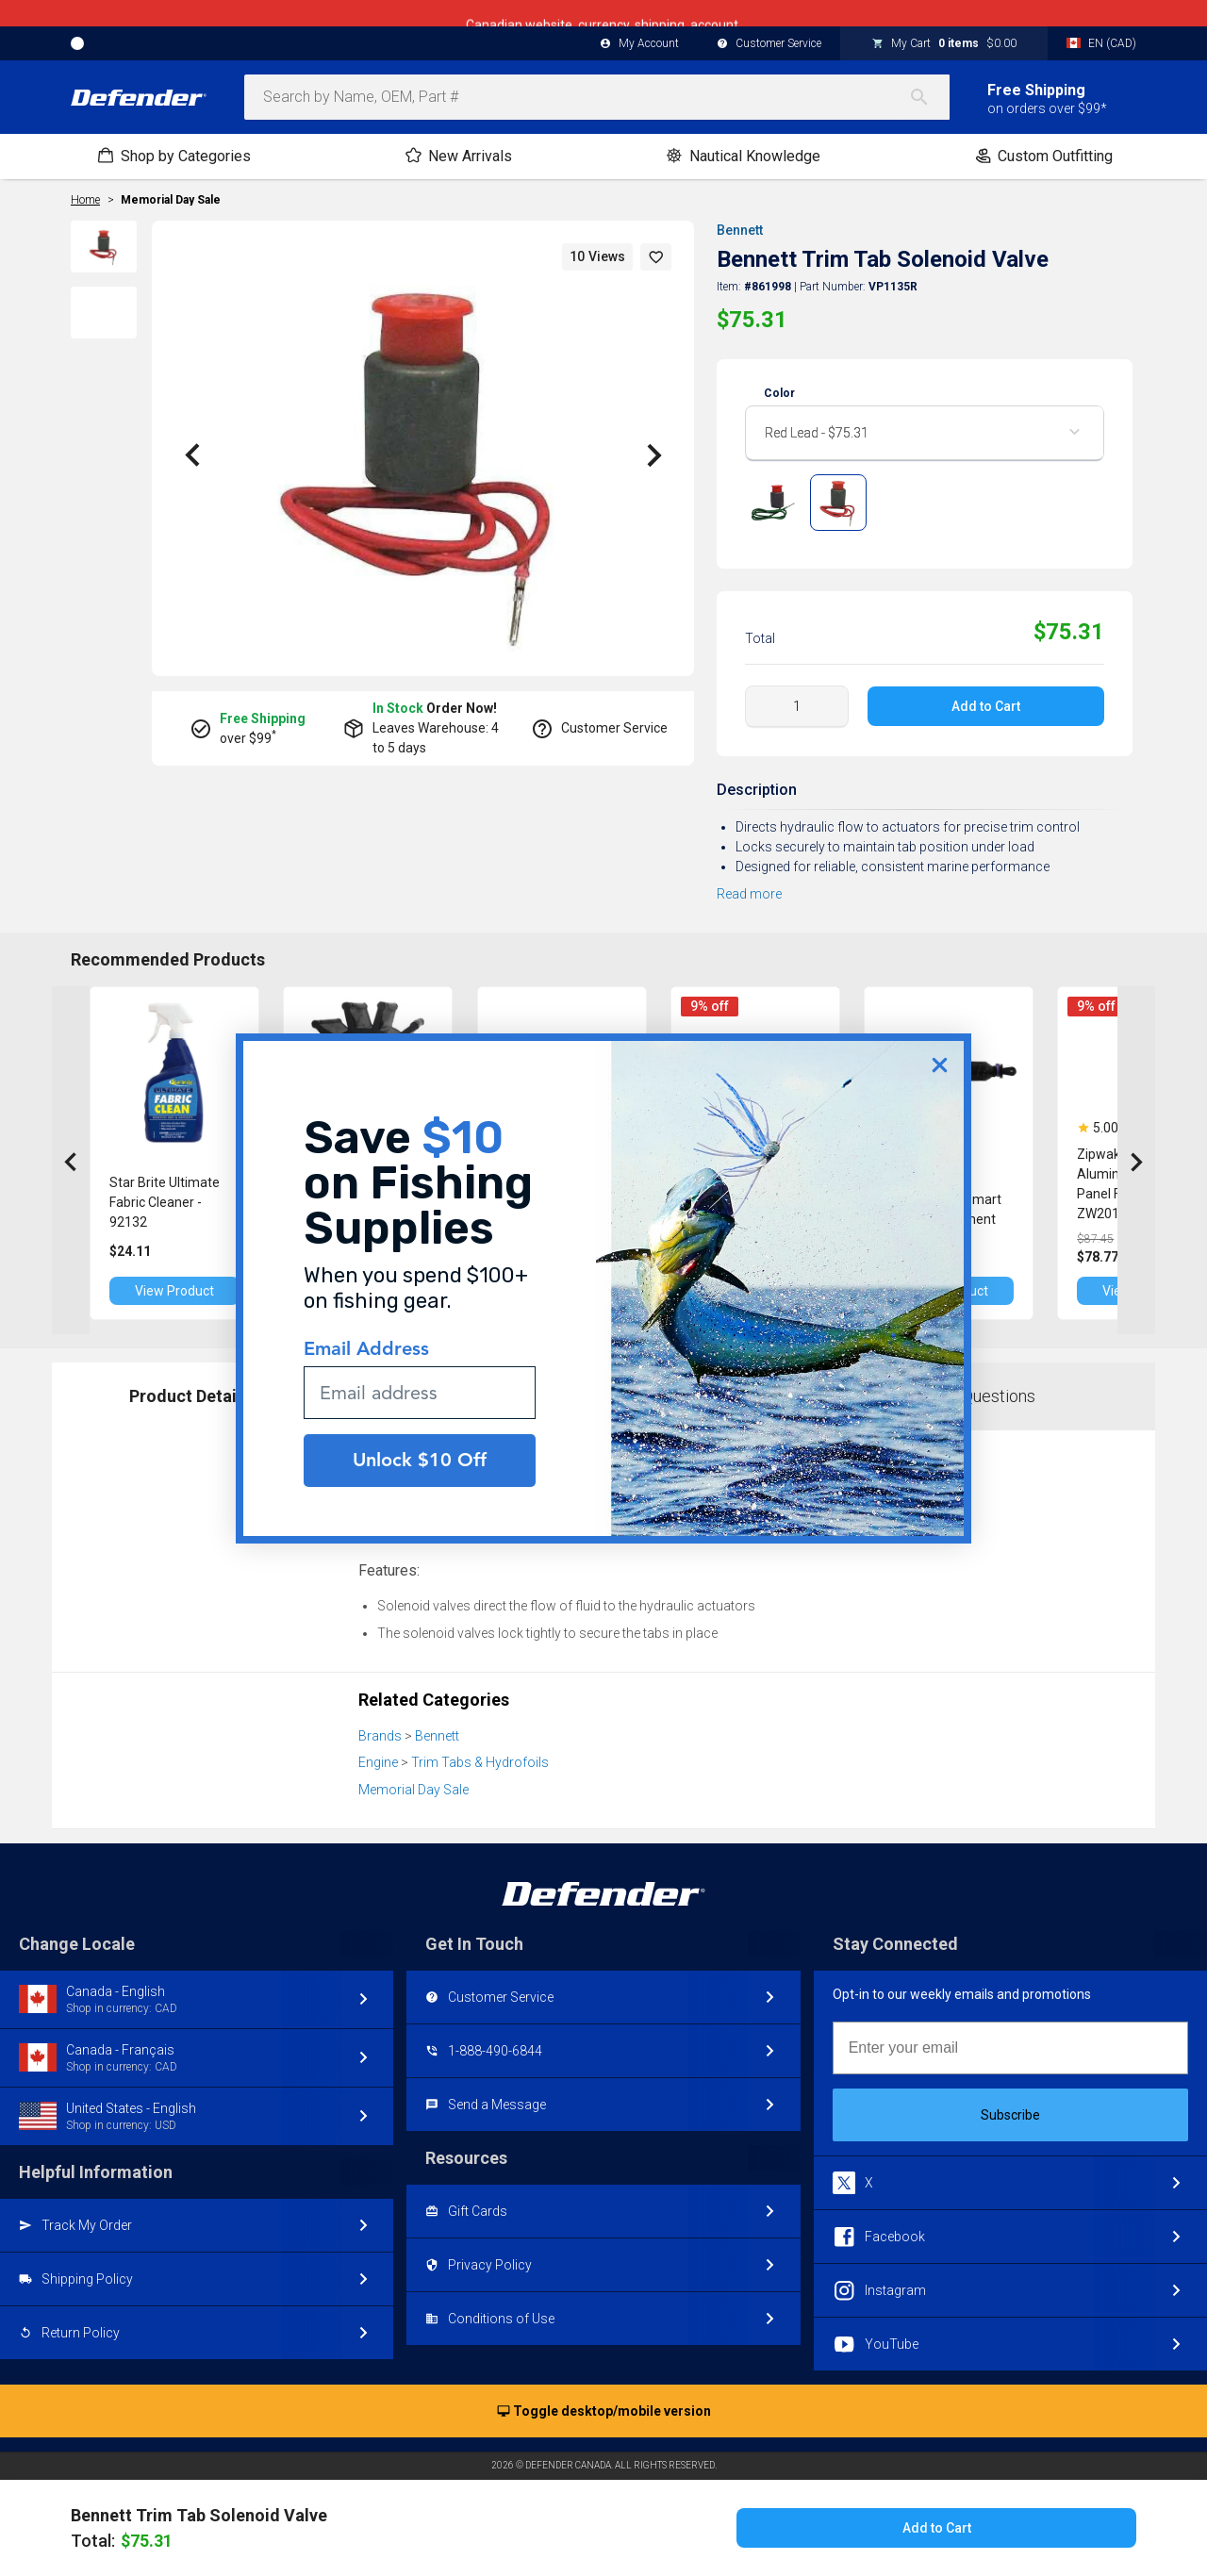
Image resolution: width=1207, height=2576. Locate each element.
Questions (998, 1396)
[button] (656, 257)
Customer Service (769, 44)
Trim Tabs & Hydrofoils (480, 1762)
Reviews (722, 1396)
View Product (174, 1290)
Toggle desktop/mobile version (604, 2411)
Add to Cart (985, 706)
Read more (749, 893)
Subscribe (1010, 2114)
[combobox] (597, 97)
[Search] (929, 97)
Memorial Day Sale (171, 200)
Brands (380, 1735)
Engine (378, 1762)
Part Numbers (465, 1396)
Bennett (740, 230)
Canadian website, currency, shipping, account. (603, 13)
